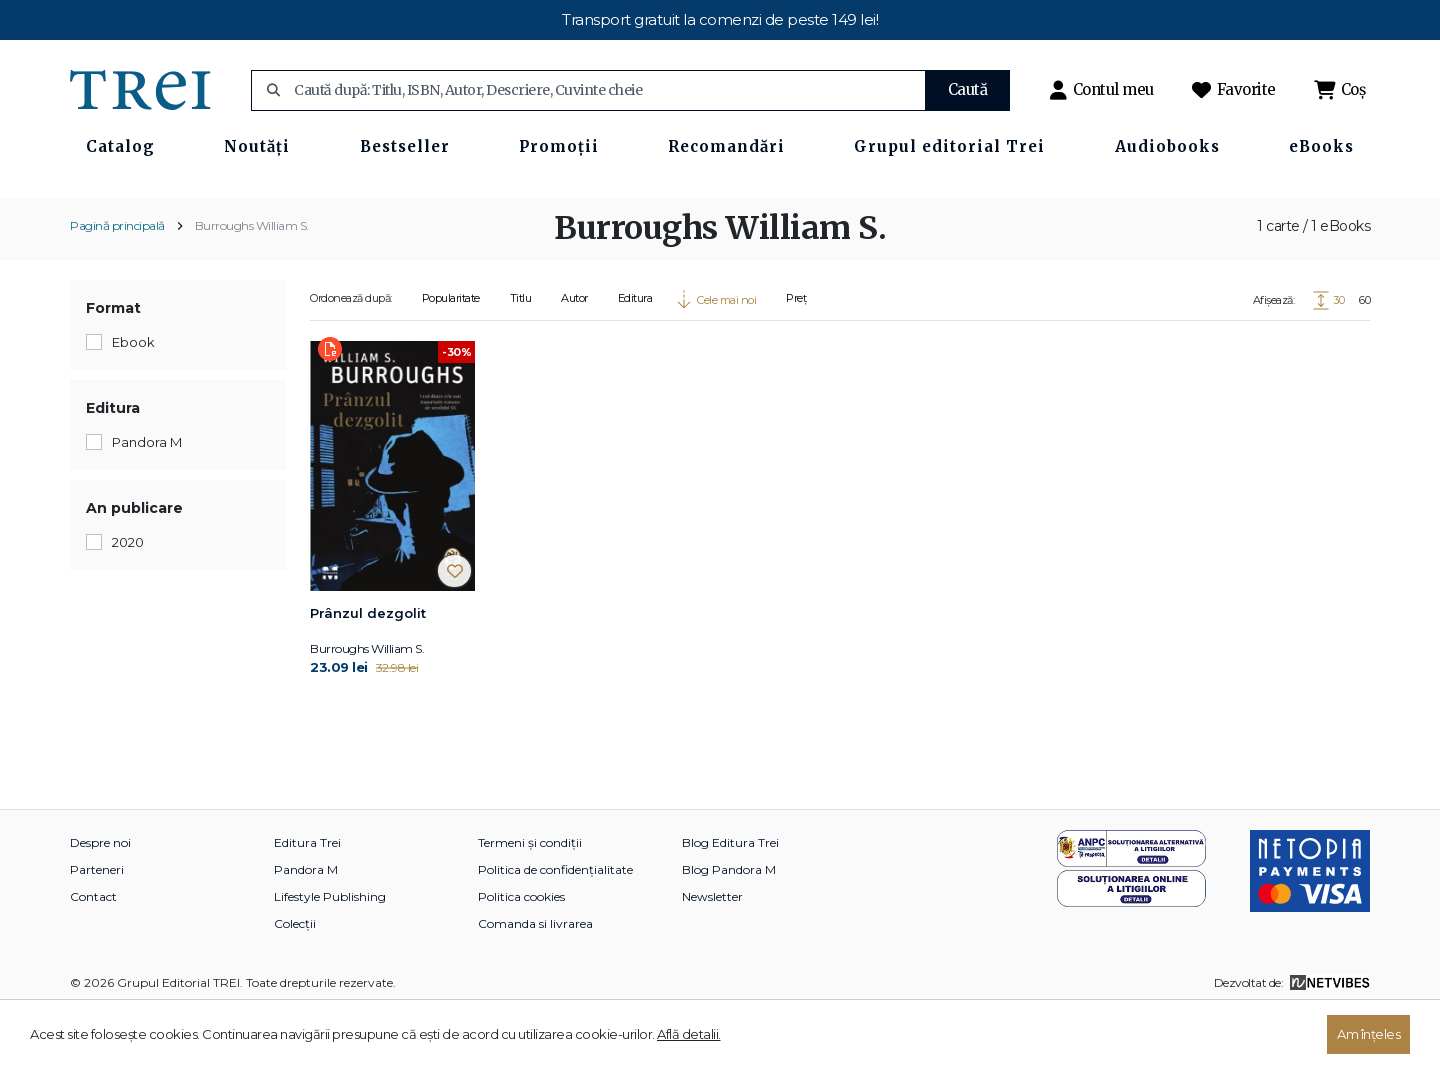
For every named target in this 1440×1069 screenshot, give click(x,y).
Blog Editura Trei (730, 900)
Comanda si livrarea (535, 981)
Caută (968, 89)
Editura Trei (307, 900)
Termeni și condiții (530, 900)
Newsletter (712, 954)
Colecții (295, 981)
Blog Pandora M (729, 927)
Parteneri (97, 927)
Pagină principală (117, 283)
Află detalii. (689, 1034)
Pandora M (306, 927)
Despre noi (100, 900)
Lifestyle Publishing (330, 954)
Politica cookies (521, 954)
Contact (93, 954)
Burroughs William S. (252, 283)
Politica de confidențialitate (555, 927)
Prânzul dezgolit (368, 671)
